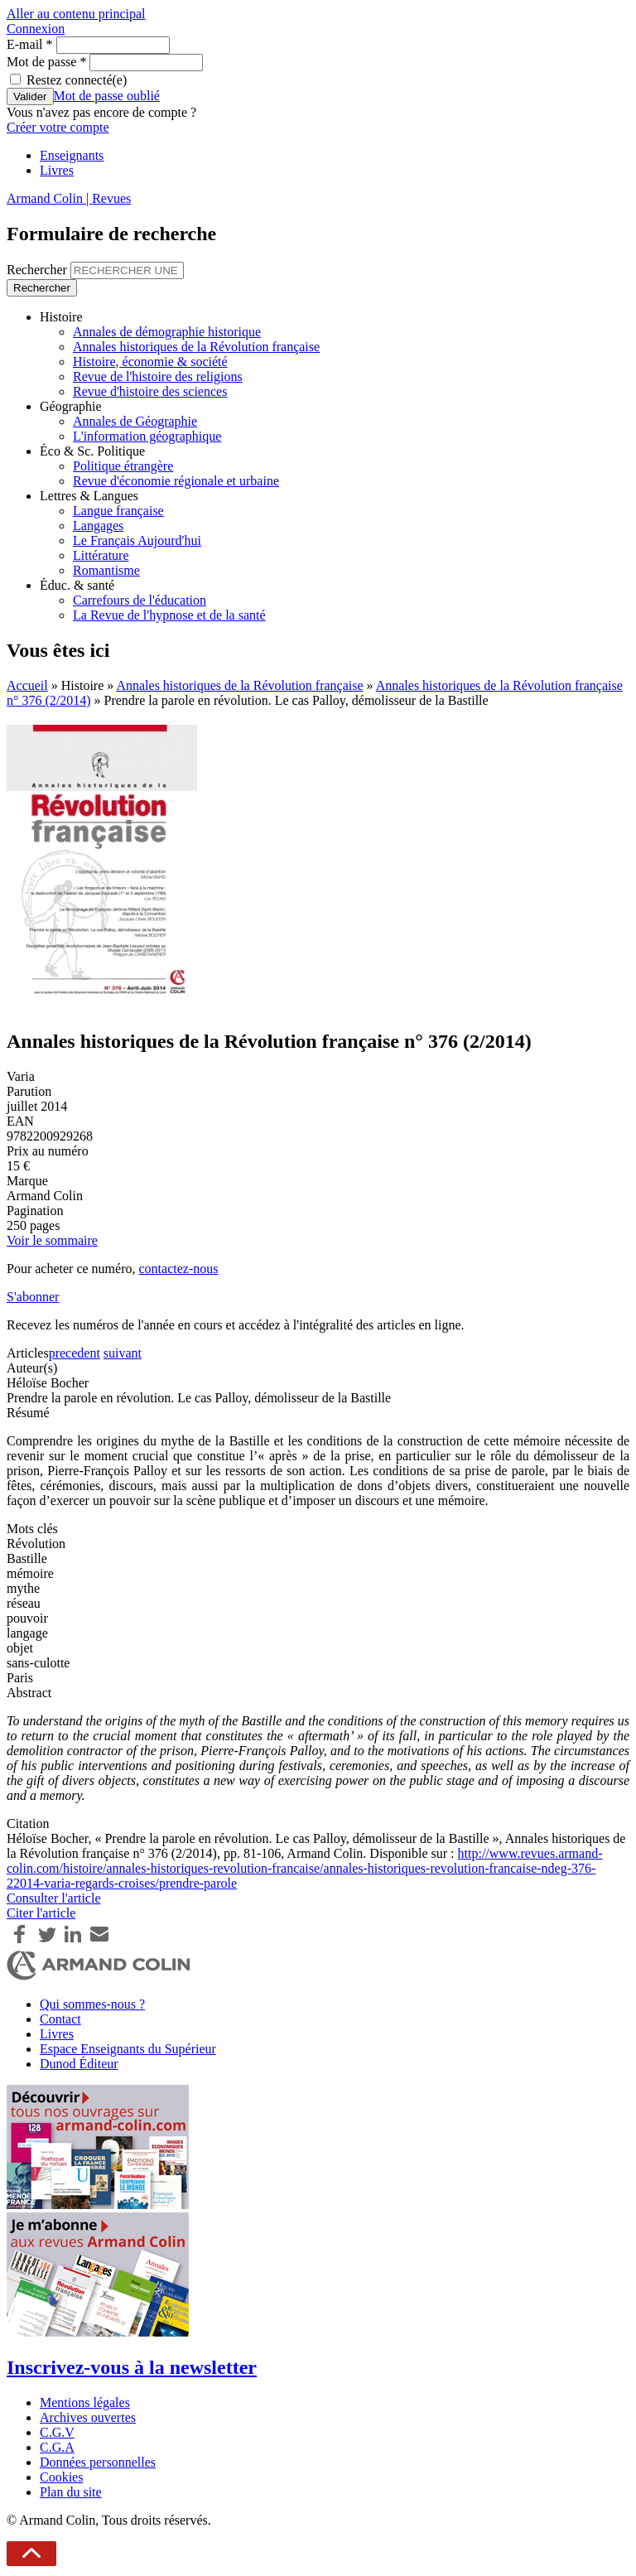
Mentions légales (85, 2402)
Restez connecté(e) (76, 80)
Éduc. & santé (77, 585)
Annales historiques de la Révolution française (196, 347)
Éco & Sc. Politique (92, 451)
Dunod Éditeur (79, 2064)
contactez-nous (178, 1268)
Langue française (118, 511)
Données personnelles (98, 2462)
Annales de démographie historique (167, 332)
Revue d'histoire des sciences (150, 391)
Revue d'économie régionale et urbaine (176, 481)
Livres (57, 170)
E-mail (30, 44)
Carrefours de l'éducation (139, 600)
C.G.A (57, 2447)
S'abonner (33, 1297)
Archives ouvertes (88, 2417)
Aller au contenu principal (76, 14)
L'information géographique (147, 436)
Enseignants (72, 155)
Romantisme (106, 570)
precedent (74, 1353)
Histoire (61, 317)
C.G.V (57, 2432)
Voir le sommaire (52, 1240)
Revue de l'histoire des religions (158, 376)
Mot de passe (46, 62)
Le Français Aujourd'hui (137, 540)
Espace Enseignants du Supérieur (128, 2049)
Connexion (36, 29)
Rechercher (38, 270)
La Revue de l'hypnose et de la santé (169, 615)
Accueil (27, 685)
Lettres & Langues (89, 496)
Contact (60, 2019)
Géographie (71, 406)
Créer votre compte (58, 127)
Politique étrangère (123, 466)
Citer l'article (41, 1913)
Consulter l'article (54, 1898)
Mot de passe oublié (107, 96)
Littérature (101, 555)
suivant (123, 1353)
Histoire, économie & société (150, 362)
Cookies (61, 2477)
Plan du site (71, 2492)
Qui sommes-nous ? (92, 2004)
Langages (98, 526)
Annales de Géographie (135, 421)
